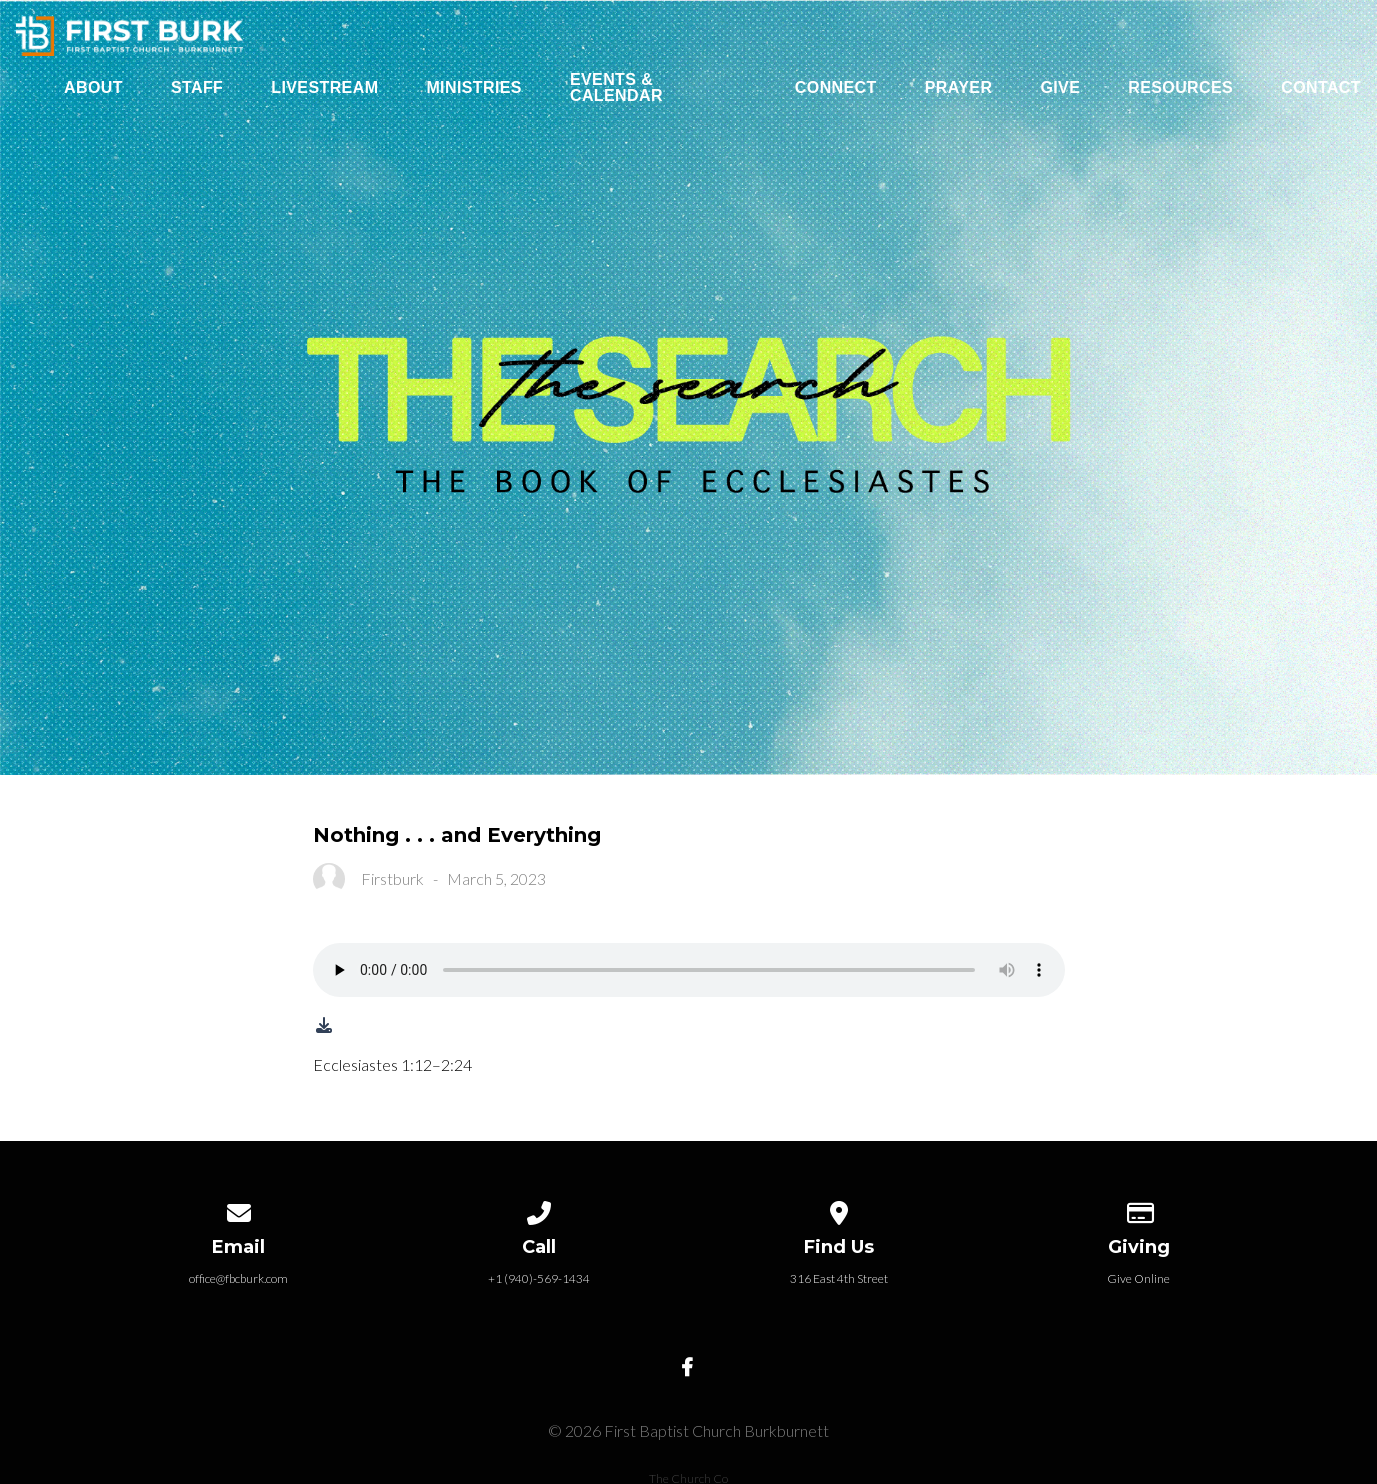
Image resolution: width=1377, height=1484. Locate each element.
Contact (1321, 88)
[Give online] (1139, 1209)
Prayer (959, 88)
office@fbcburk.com (238, 1278)
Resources (1180, 88)
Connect (836, 88)
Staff (197, 88)
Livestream (324, 88)
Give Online (1138, 1278)
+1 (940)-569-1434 (539, 1278)
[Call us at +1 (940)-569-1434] (539, 1209)
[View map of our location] (839, 1209)
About (93, 88)
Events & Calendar (616, 88)
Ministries (474, 88)
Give (1060, 88)
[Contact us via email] (239, 1209)
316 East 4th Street (839, 1278)
